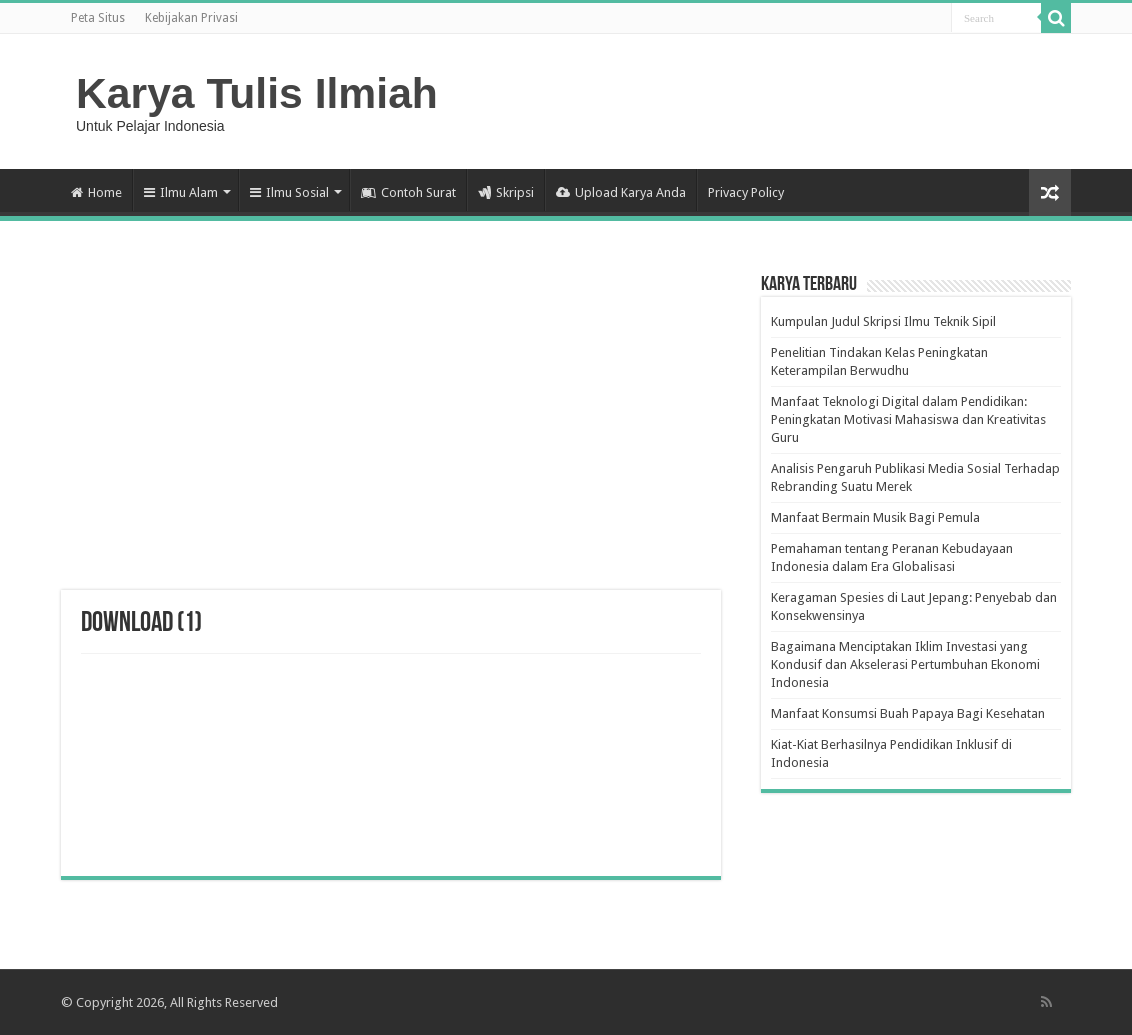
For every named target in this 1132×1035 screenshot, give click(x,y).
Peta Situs (98, 18)
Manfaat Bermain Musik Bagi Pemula (875, 517)
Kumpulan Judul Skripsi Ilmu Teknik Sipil (883, 321)
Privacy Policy (746, 192)
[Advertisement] (391, 430)
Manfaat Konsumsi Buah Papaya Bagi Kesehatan (908, 713)
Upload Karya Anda (621, 192)
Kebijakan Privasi (191, 18)
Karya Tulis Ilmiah (257, 93)
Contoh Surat (408, 192)
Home (96, 192)
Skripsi (506, 192)
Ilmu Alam (181, 192)
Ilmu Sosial (289, 192)
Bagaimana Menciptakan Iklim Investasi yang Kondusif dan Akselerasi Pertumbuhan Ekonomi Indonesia (905, 664)
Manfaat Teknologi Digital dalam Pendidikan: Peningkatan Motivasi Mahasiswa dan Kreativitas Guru (908, 419)
